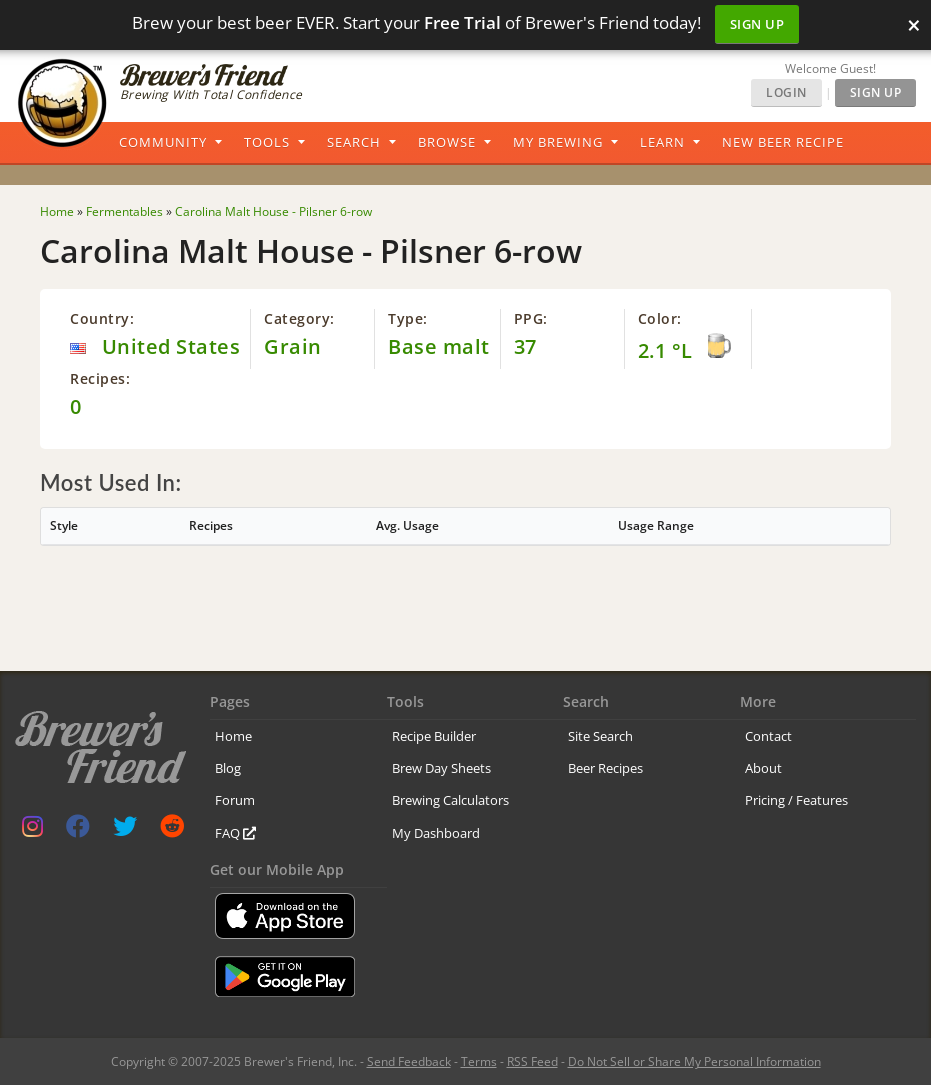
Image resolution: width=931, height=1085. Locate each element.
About (763, 768)
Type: (408, 318)
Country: (102, 318)
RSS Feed (532, 1061)
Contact (768, 736)
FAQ (235, 833)
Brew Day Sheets (441, 768)
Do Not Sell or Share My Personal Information (694, 1061)
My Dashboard (436, 833)
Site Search (600, 736)
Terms (479, 1061)
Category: (299, 318)
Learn (662, 142)
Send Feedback (409, 1061)
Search (354, 142)
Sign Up (757, 24)
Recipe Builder (434, 736)
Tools (267, 142)
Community (163, 142)
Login (786, 92)
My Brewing (558, 142)
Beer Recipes (605, 768)
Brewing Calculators (450, 800)
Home (233, 736)
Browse (447, 142)
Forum (235, 800)
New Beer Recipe (783, 142)
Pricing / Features (796, 800)
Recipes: (100, 378)
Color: (660, 318)
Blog (228, 768)
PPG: (531, 318)
